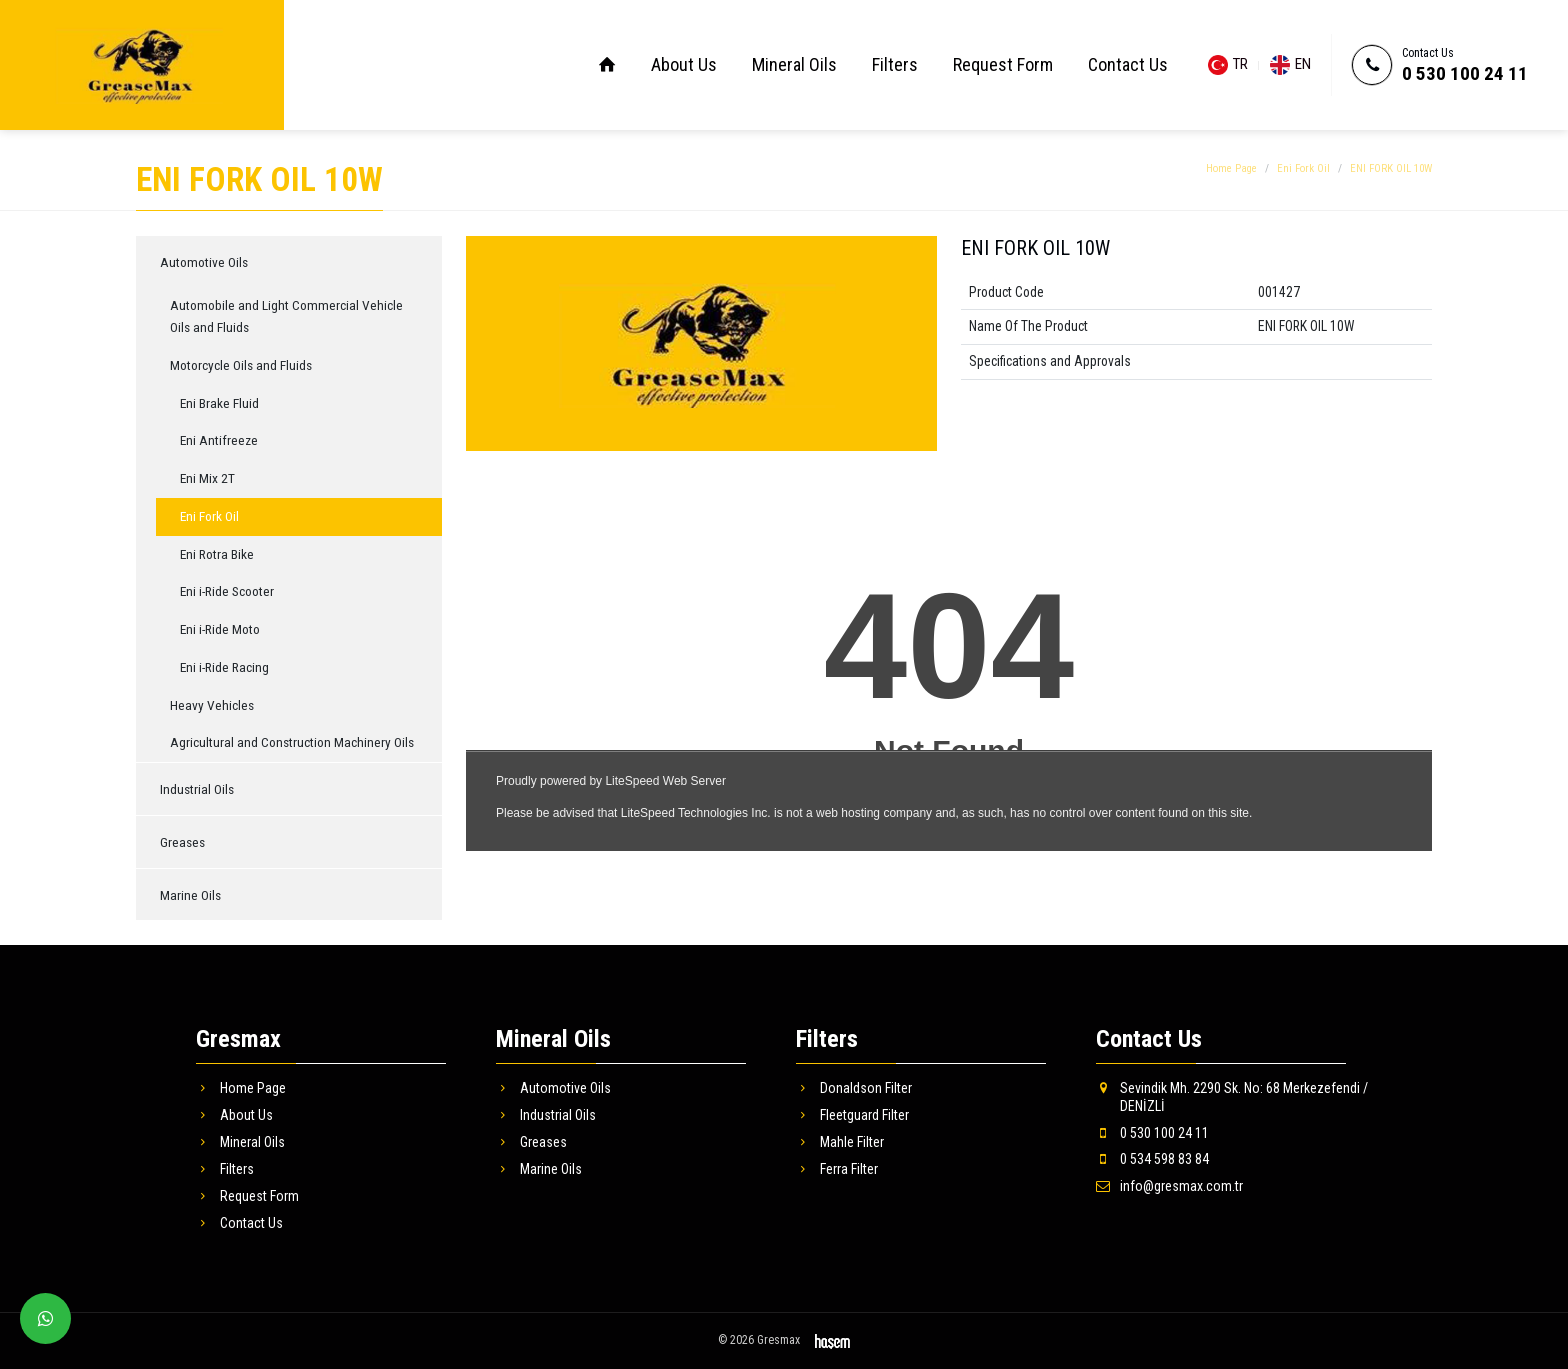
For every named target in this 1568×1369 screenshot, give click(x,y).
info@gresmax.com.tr (1169, 1186)
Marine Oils (190, 895)
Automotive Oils (204, 262)
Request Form (1003, 64)
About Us (684, 64)
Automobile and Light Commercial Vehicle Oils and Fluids (286, 316)
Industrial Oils (197, 789)
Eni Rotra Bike (217, 554)
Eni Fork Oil (1303, 168)
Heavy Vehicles (212, 705)
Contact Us (1128, 64)
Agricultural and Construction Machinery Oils (292, 742)
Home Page (1231, 168)
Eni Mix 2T (207, 478)
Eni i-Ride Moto (220, 629)
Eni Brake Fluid (219, 403)
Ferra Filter (837, 1169)
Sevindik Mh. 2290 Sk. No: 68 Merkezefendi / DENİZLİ (1232, 1097)
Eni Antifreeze (219, 440)
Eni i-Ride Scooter (227, 591)
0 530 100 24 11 (1465, 73)
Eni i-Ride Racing (224, 667)
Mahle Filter (840, 1142)
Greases (182, 842)
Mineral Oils (794, 64)
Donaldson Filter (854, 1088)
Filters (895, 64)
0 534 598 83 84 (1152, 1159)
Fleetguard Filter (852, 1115)
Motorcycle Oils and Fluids (241, 365)
